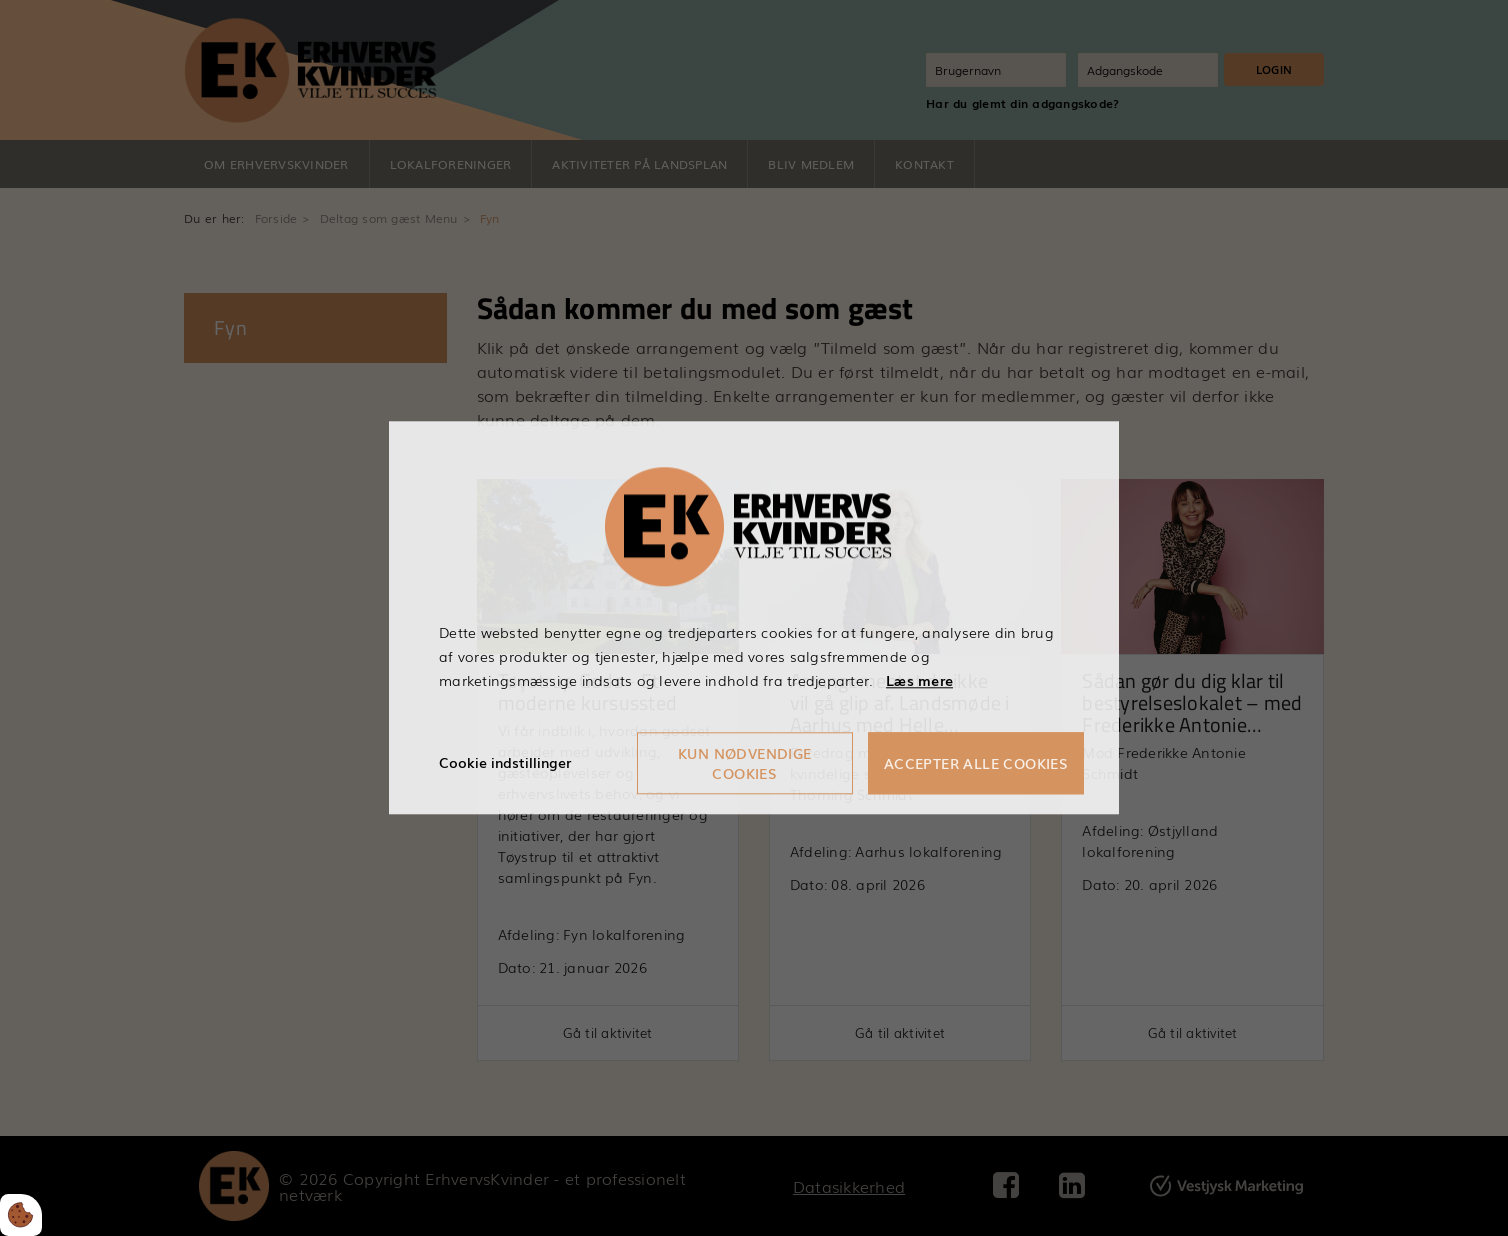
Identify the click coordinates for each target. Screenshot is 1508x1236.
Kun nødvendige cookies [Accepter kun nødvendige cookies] (745, 764)
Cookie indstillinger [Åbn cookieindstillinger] (505, 763)
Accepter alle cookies (976, 764)
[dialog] (754, 617)
